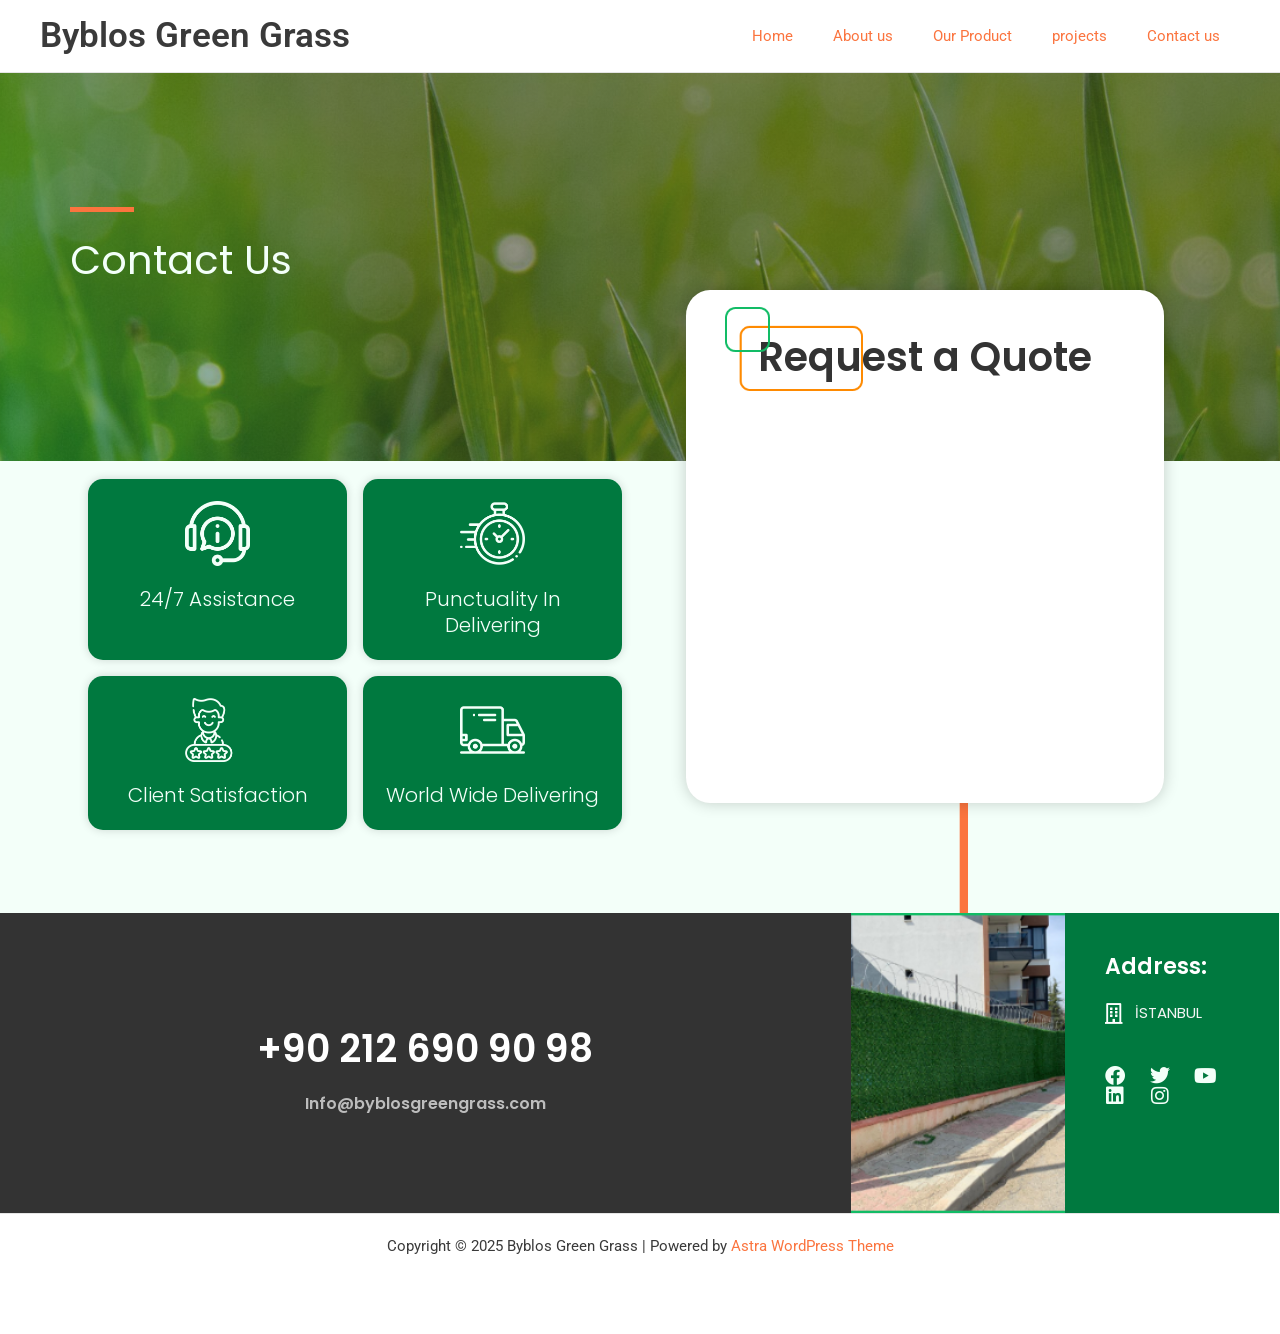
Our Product (997, 36)
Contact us (1188, 36)
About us (898, 36)
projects (1094, 36)
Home (817, 36)
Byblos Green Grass (195, 35)
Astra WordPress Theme (812, 1246)
